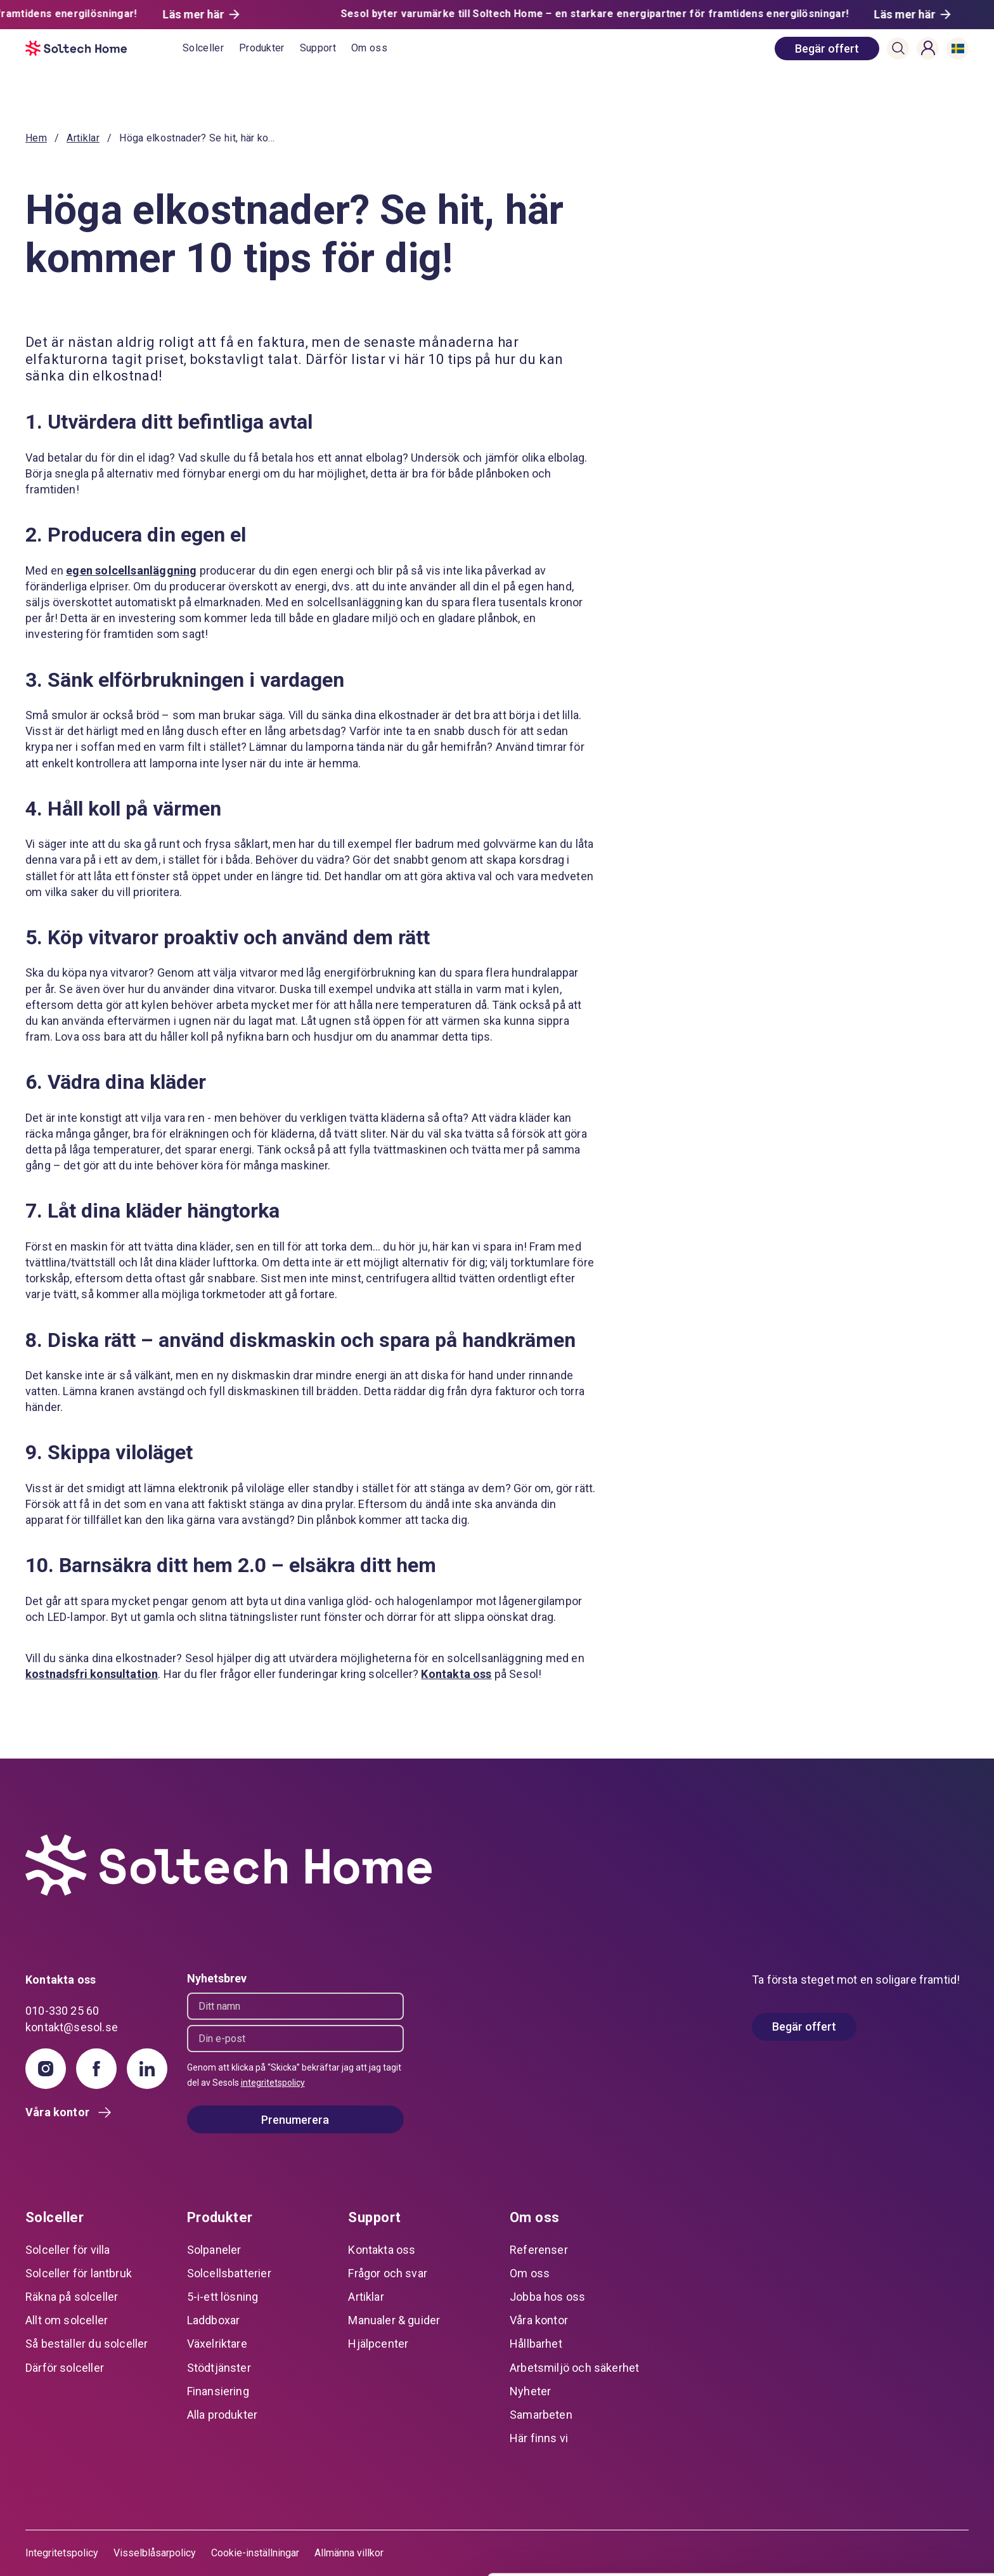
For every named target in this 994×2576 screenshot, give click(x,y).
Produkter (262, 48)
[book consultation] (827, 49)
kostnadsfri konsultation (91, 1674)
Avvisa (888, 2540)
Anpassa (888, 2499)
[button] (898, 48)
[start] (104, 48)
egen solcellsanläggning (131, 570)
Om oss (369, 48)
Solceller (203, 48)
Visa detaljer (194, 2551)
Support (318, 48)
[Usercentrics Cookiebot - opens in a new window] (82, 2551)
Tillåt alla (888, 2457)
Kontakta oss (456, 1674)
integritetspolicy (273, 2083)
